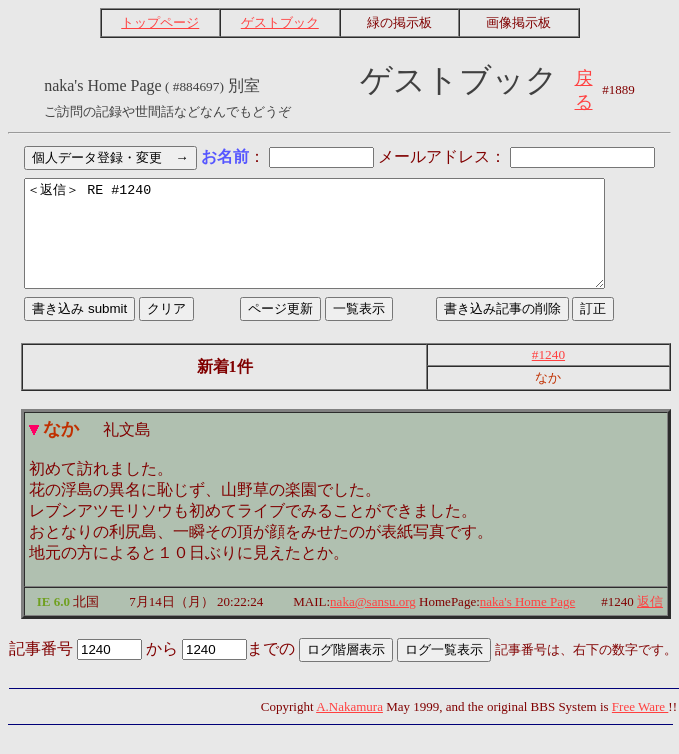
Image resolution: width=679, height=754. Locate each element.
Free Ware (640, 727)
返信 (650, 622)
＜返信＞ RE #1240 (339, 244)
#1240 (548, 375)
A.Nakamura (349, 727)
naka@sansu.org (373, 622)
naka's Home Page (527, 622)
